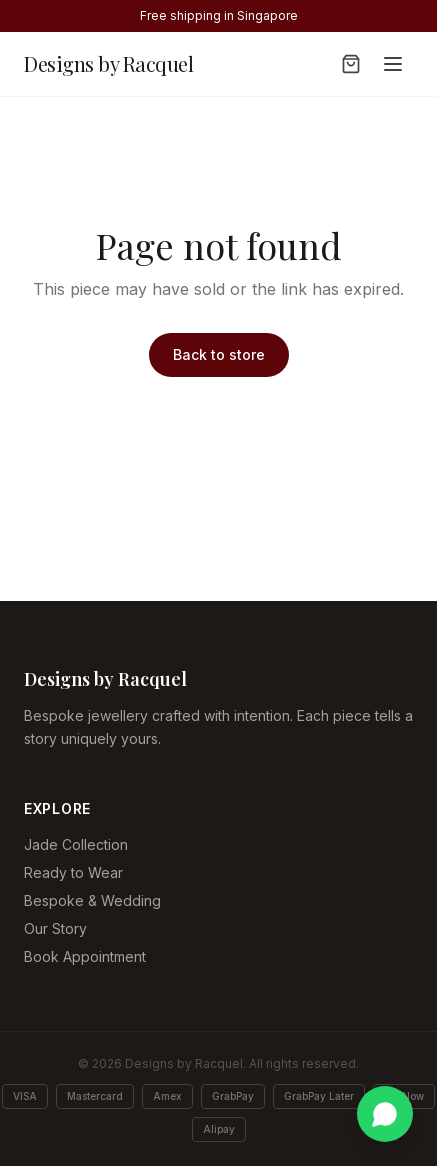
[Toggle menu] (393, 64)
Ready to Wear (73, 872)
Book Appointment (85, 956)
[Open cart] (351, 64)
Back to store (219, 354)
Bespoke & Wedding (92, 900)
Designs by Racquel (108, 63)
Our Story (55, 928)
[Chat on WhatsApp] (385, 1114)
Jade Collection (76, 844)
